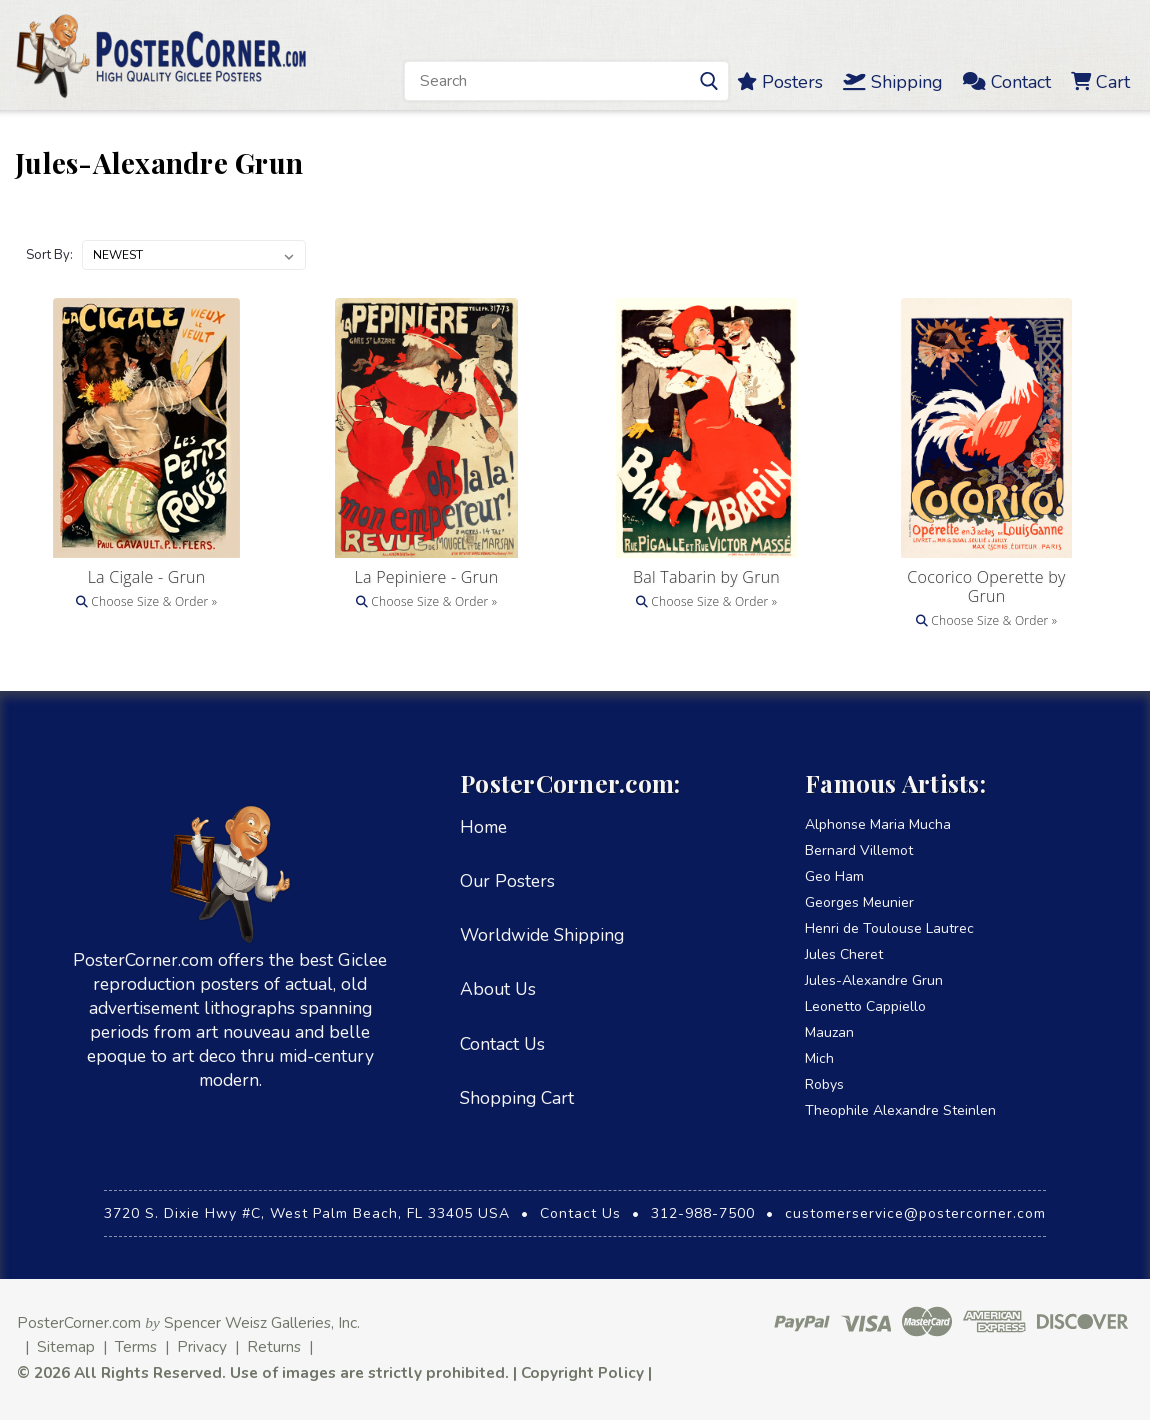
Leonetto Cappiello (865, 1006)
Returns (274, 1346)
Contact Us (502, 1044)
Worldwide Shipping (542, 935)
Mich (819, 1058)
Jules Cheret (844, 954)
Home (483, 827)
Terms (136, 1346)
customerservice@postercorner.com (915, 1213)
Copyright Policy (582, 1372)
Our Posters (507, 881)
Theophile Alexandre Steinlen (900, 1110)
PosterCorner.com (79, 1322)
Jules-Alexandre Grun (874, 980)
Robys (824, 1084)
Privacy (202, 1346)
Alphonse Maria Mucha (878, 824)
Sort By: (49, 255)
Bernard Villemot (859, 850)
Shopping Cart (517, 1098)
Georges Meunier (859, 902)
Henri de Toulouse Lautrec (889, 928)
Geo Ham (834, 876)
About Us (498, 989)
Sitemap (66, 1346)
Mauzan (829, 1032)
